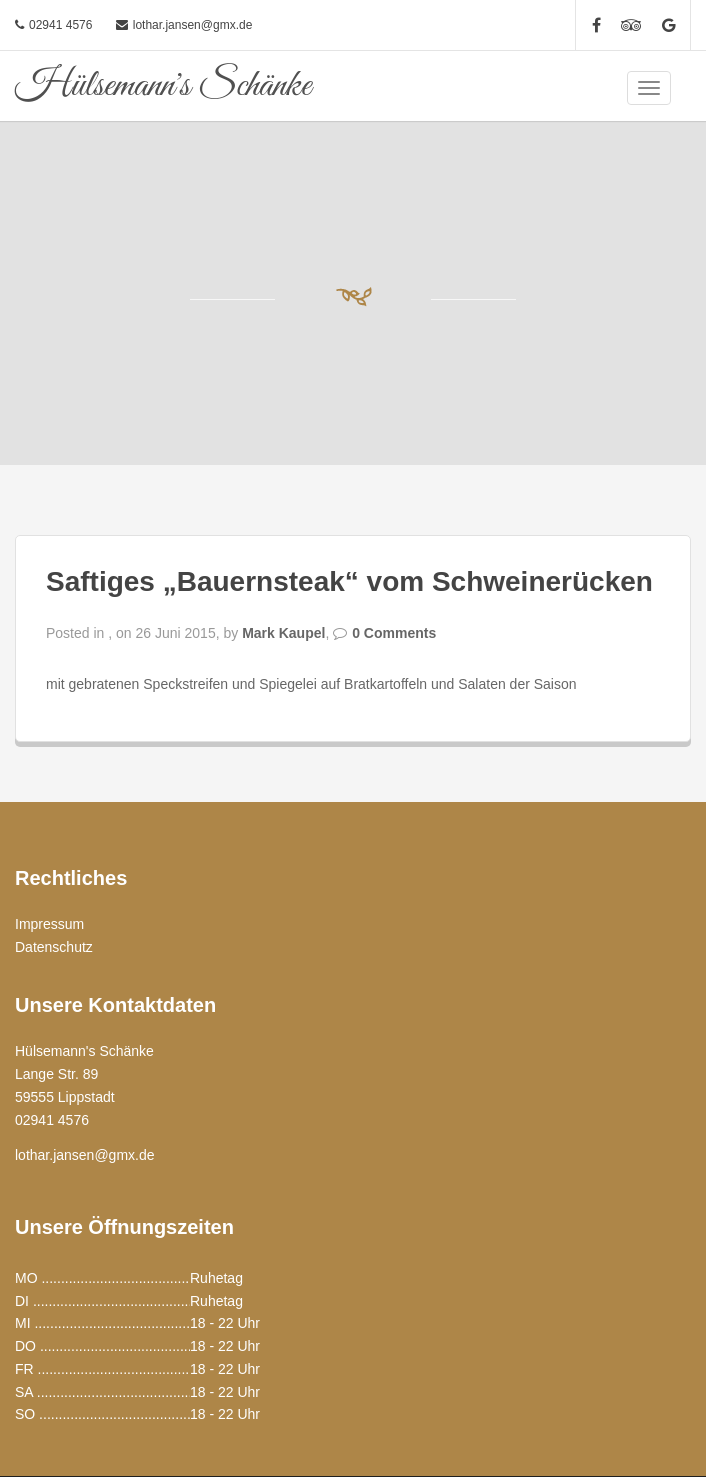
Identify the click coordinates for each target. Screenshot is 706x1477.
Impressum (49, 924)
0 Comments (394, 633)
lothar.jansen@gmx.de (193, 25)
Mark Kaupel (283, 633)
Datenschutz (54, 947)
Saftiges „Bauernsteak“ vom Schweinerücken (349, 581)
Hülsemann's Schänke (163, 86)
